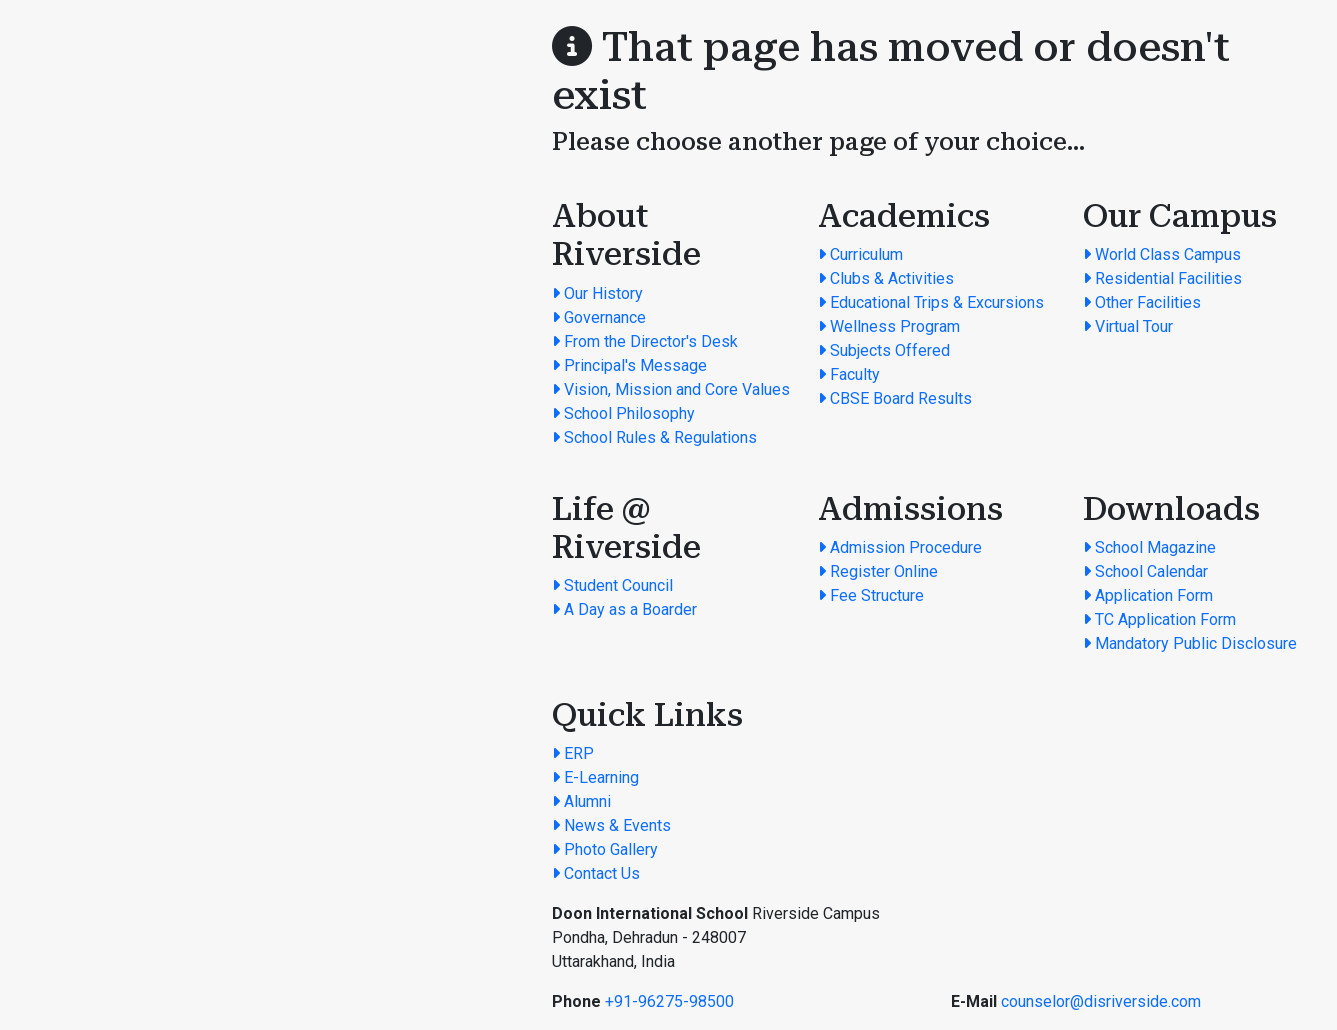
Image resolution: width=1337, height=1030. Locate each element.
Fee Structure (871, 595)
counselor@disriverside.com (1101, 1001)
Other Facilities (1142, 302)
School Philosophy (623, 413)
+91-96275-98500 (669, 1001)
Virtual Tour (1128, 326)
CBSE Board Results (895, 398)
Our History (597, 293)
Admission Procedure (900, 547)
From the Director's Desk (645, 341)
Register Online (878, 571)
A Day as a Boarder (624, 609)
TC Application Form (1159, 619)
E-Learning (595, 777)
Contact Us (596, 873)
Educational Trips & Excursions (931, 302)
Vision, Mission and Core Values (671, 389)
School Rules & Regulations (654, 437)
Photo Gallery (605, 849)
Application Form (1148, 595)
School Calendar (1145, 571)
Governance (599, 317)
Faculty (849, 374)
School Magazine (1149, 547)
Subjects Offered (884, 350)
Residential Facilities (1162, 278)
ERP (573, 753)
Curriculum (860, 254)
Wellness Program (889, 326)
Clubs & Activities (886, 278)
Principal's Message (629, 365)
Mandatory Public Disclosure (1190, 643)
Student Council (612, 585)
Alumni (581, 801)
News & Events (611, 825)
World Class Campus (1162, 254)
